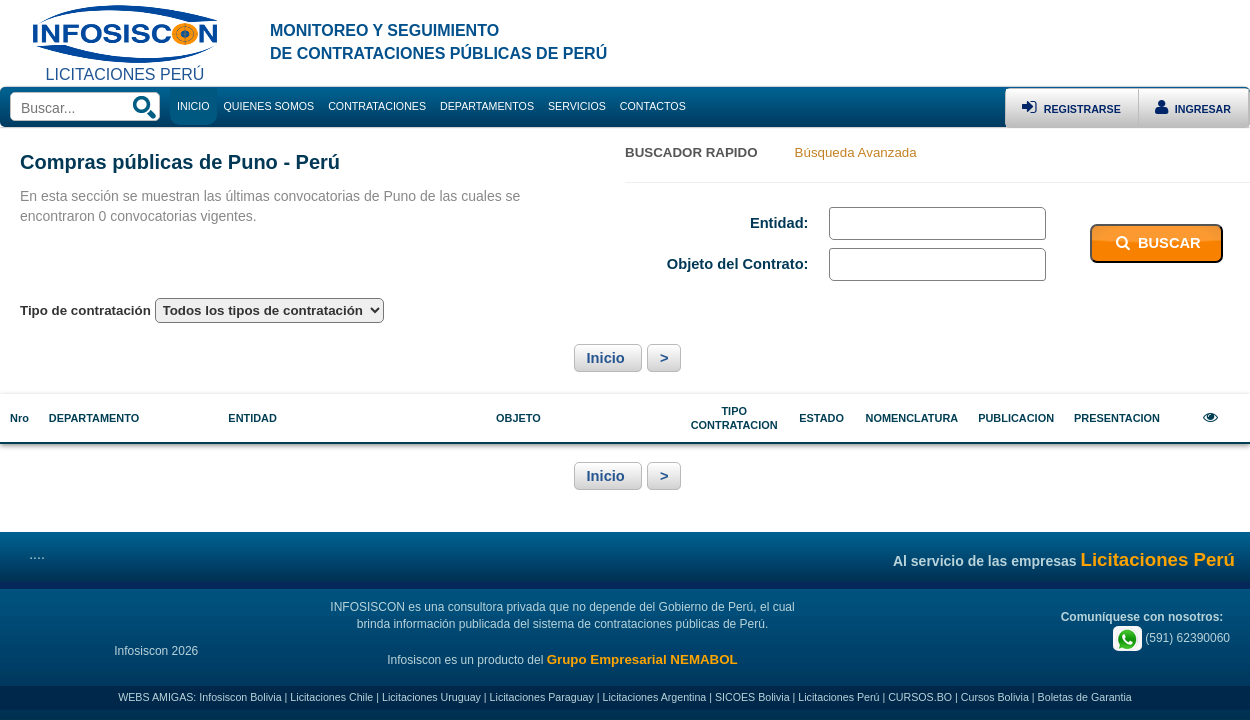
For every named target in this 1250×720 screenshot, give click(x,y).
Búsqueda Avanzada (856, 152)
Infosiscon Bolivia (240, 697)
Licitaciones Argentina (655, 697)
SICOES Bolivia (752, 697)
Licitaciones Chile (331, 697)
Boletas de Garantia (1085, 697)
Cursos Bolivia (995, 697)
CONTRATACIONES (377, 106)
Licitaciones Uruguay (431, 697)
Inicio (608, 358)
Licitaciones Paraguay (542, 697)
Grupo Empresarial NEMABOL (642, 659)
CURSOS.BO (920, 697)
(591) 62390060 (1171, 638)
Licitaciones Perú (838, 697)
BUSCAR (1156, 243)
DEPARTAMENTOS (487, 106)
